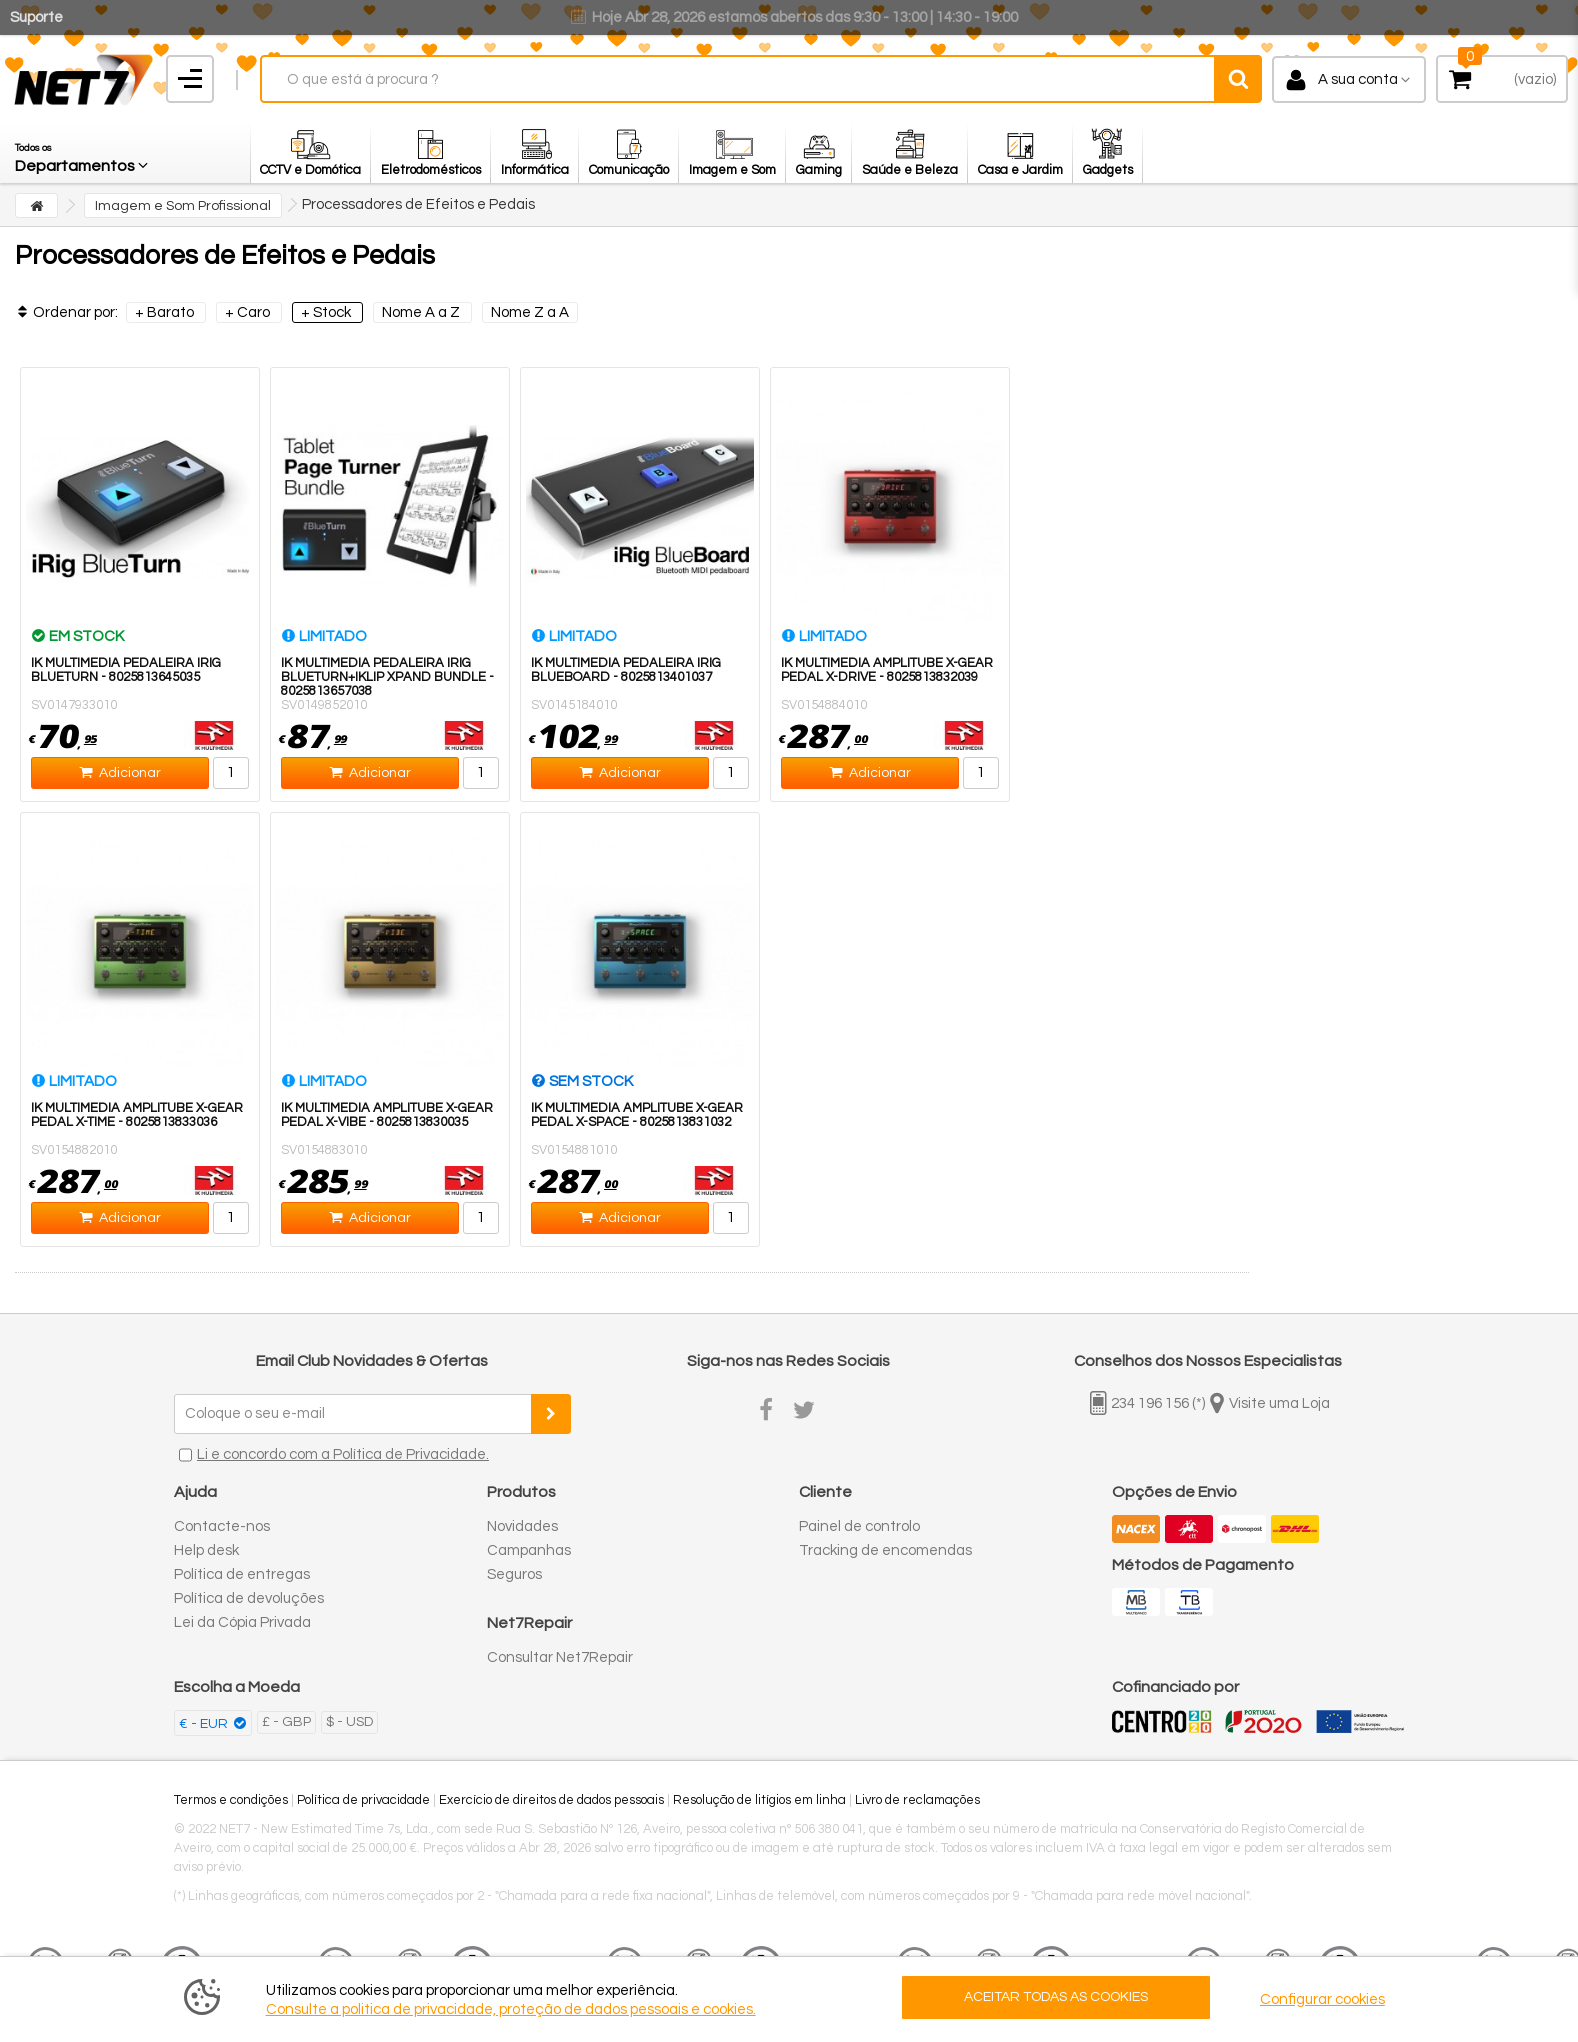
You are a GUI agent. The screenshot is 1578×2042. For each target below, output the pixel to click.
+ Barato (166, 312)
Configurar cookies (1322, 1999)
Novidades (522, 1526)
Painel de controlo (859, 1526)
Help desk (206, 1550)
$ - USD (349, 1722)
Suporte (36, 17)
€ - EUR (205, 1724)
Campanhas (529, 1550)
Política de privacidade (363, 1800)
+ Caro (249, 312)
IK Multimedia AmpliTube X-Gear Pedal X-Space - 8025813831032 (637, 1115)
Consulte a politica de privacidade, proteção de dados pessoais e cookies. (511, 2009)
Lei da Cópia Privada (242, 1622)
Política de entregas (242, 1574)
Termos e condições (231, 1800)
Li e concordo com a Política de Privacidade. (343, 1454)
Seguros (514, 1574)
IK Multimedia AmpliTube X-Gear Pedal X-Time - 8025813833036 (137, 1115)
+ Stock (327, 312)
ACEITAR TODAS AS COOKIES (1056, 1997)
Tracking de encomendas (885, 1550)
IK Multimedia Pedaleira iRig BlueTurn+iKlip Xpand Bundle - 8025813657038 (387, 677)
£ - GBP (286, 1722)
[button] (83, 153)
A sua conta (1358, 79)
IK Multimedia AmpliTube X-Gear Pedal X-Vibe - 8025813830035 (387, 1115)
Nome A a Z (422, 312)
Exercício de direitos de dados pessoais (551, 1800)
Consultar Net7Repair (560, 1657)
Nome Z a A (530, 312)
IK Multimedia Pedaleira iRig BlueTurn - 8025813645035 (126, 670)
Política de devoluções (249, 1598)
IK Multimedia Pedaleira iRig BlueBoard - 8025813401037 (626, 670)
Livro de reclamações (917, 1800)
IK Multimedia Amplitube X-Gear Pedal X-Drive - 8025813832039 (887, 670)
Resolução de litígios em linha (759, 1800)
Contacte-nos (222, 1526)
